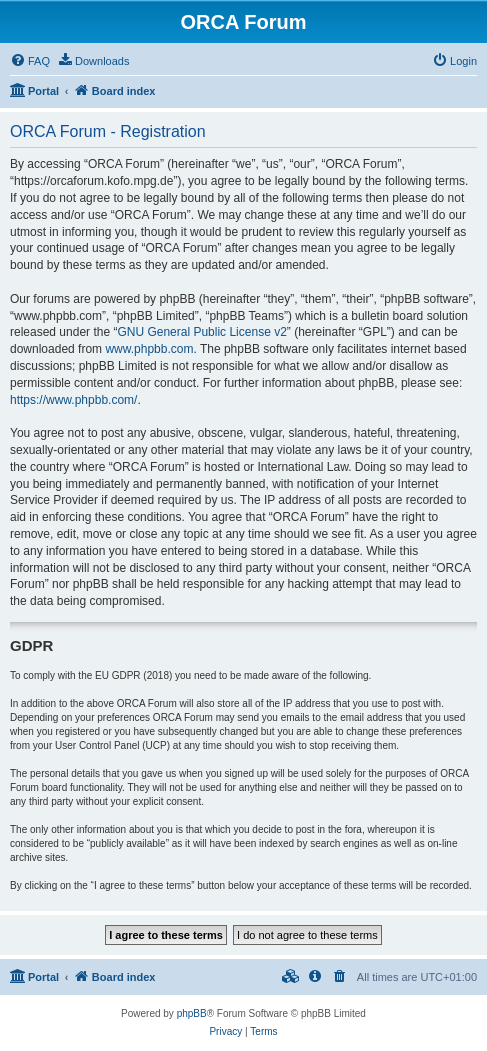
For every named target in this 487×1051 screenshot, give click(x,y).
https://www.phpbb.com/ (73, 400)
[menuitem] (30, 61)
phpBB (192, 1013)
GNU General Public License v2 (201, 332)
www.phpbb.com (149, 349)
